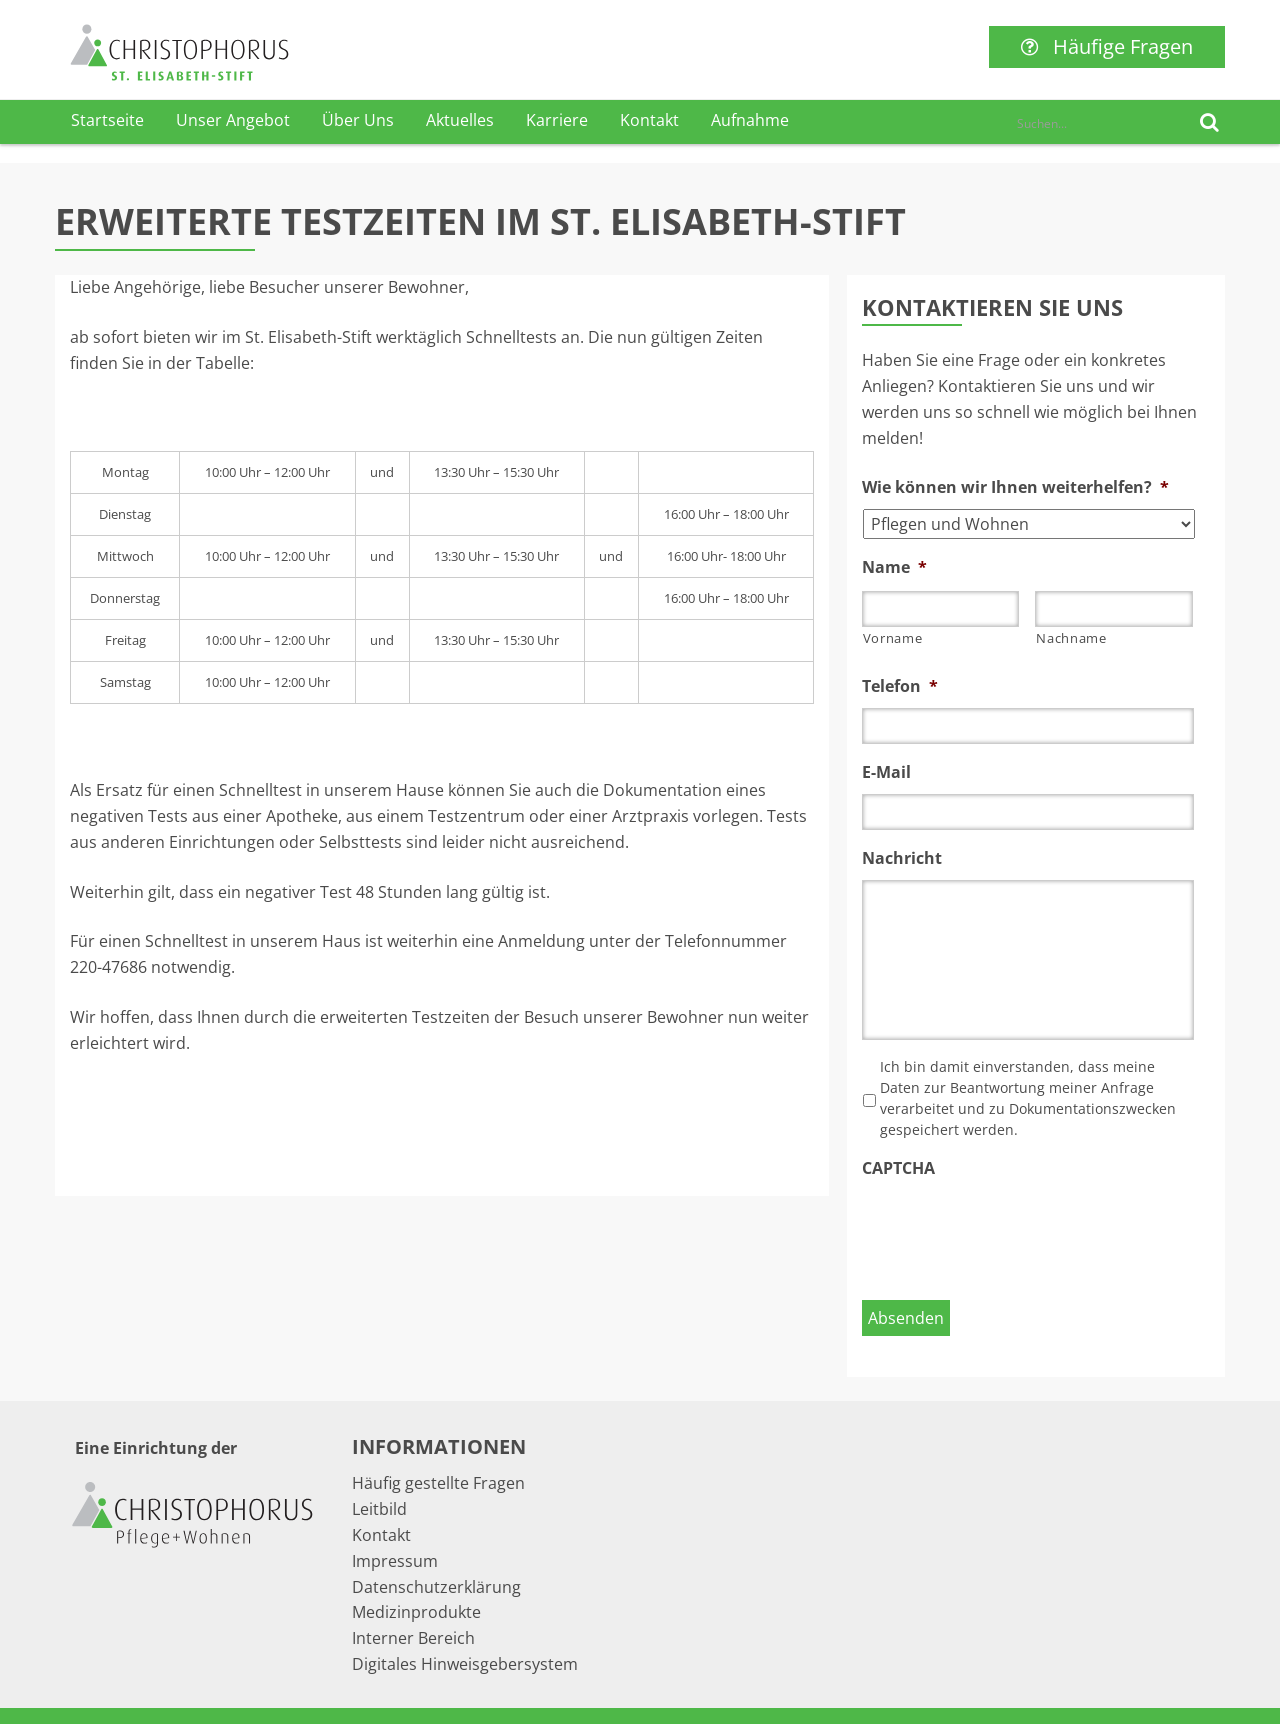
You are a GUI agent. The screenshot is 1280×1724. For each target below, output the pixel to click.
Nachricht (902, 858)
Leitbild (379, 1509)
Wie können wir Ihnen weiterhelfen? (1015, 487)
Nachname (1071, 638)
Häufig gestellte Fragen (438, 1483)
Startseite (107, 120)
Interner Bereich (413, 1638)
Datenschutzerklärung (436, 1587)
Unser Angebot (233, 120)
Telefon (900, 686)
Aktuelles (460, 120)
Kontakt (649, 120)
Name (894, 567)
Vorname (893, 638)
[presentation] (1014, 1229)
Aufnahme (750, 120)
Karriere (557, 120)
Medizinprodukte (416, 1612)
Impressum (395, 1561)
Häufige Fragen (1107, 46)
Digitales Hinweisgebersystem (465, 1664)
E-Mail (886, 772)
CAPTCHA (898, 1168)
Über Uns (358, 120)
